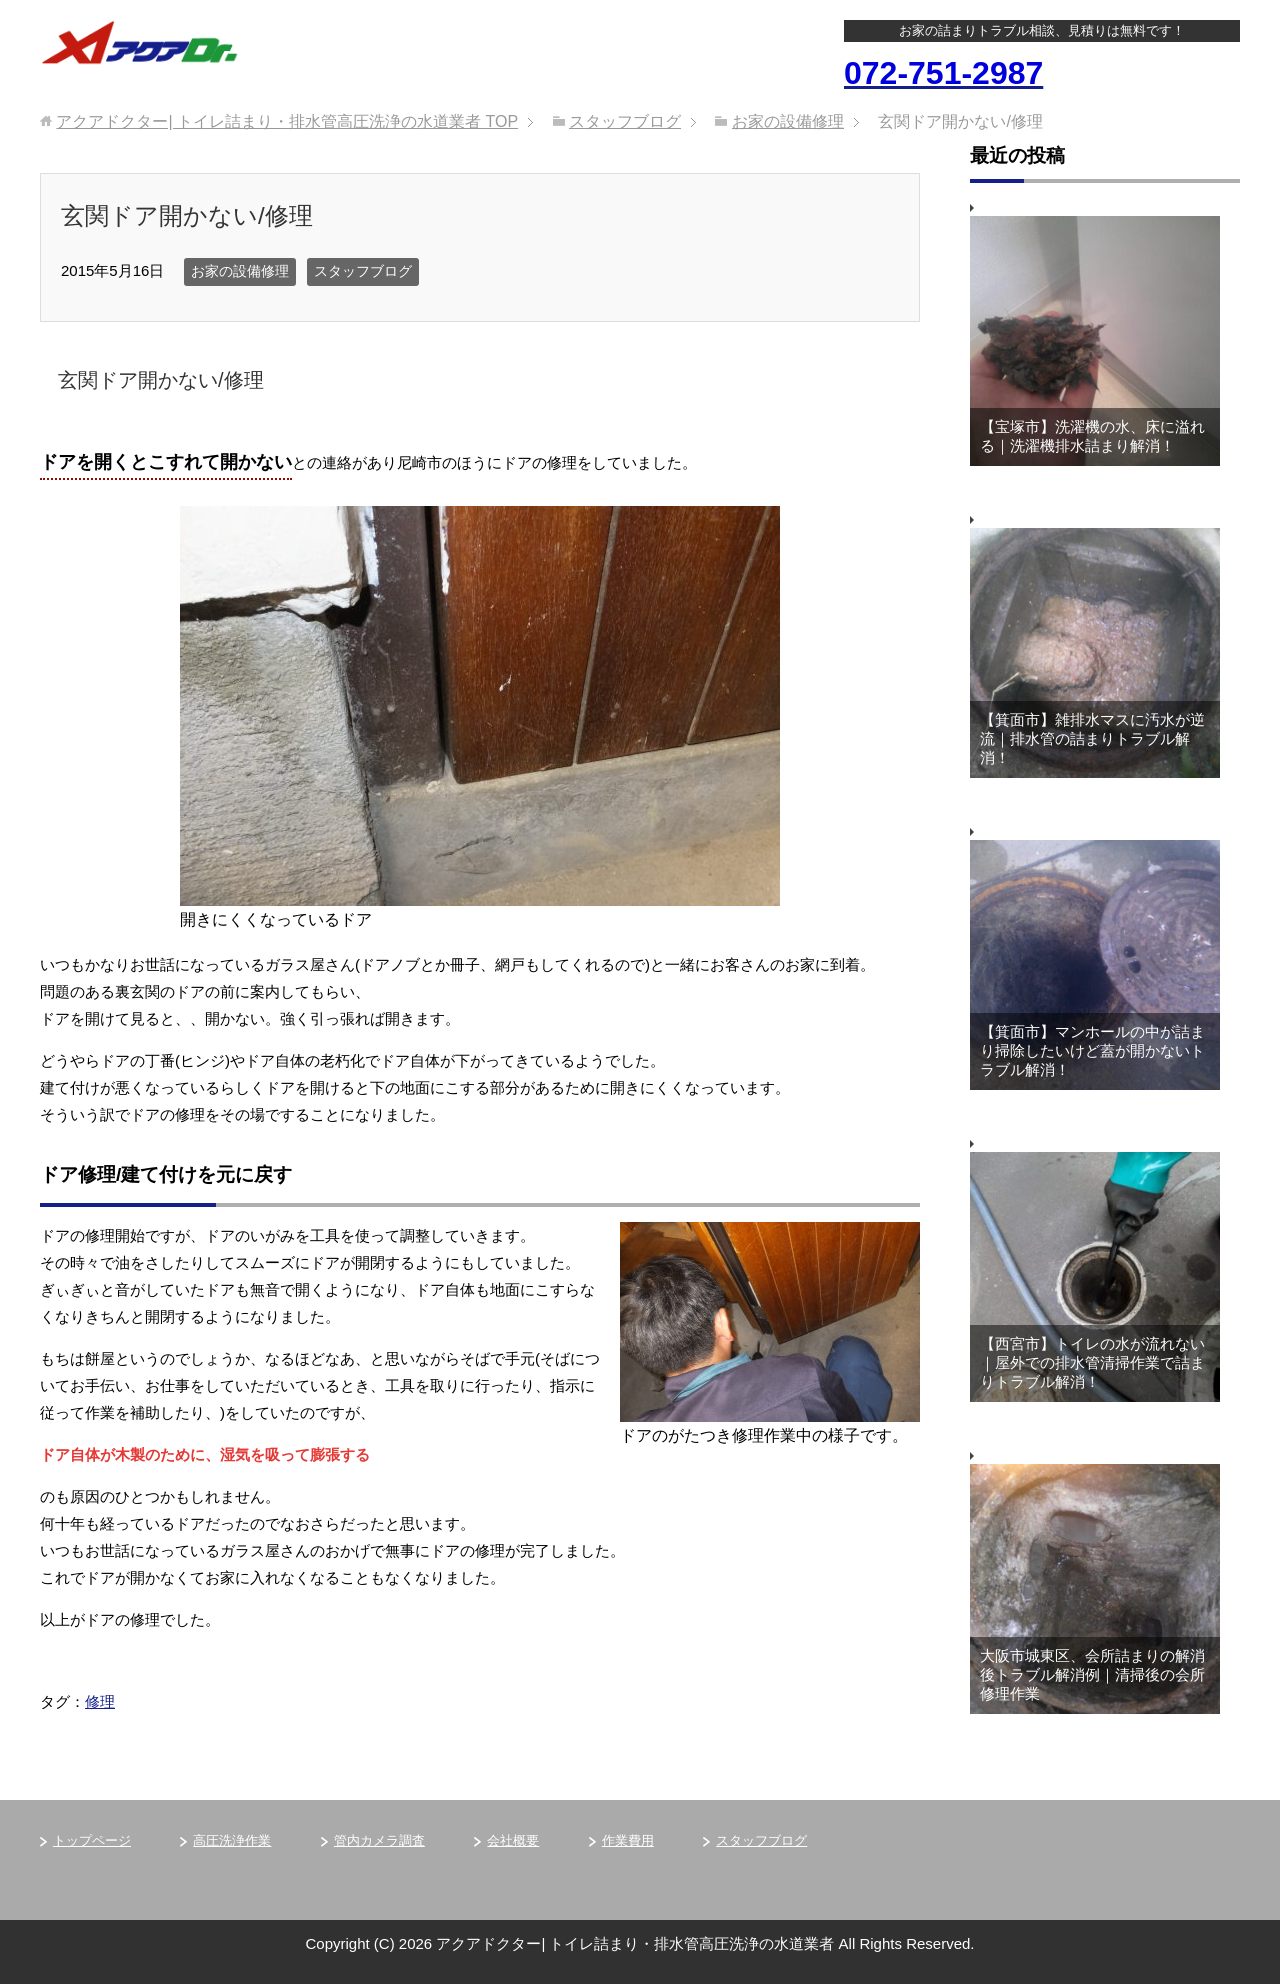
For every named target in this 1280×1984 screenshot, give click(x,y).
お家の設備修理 (240, 271)
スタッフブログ (363, 271)
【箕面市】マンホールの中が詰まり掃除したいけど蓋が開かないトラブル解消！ (1092, 1050)
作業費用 (628, 1840)
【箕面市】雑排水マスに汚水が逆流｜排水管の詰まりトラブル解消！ (1092, 738)
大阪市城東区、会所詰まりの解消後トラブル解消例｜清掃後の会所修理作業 (1092, 1674)
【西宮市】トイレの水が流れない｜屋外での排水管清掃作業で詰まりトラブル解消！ (1092, 1362)
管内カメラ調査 (379, 1840)
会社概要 (513, 1840)
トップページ (92, 1840)
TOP (287, 121)
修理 (100, 1701)
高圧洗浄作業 (232, 1840)
